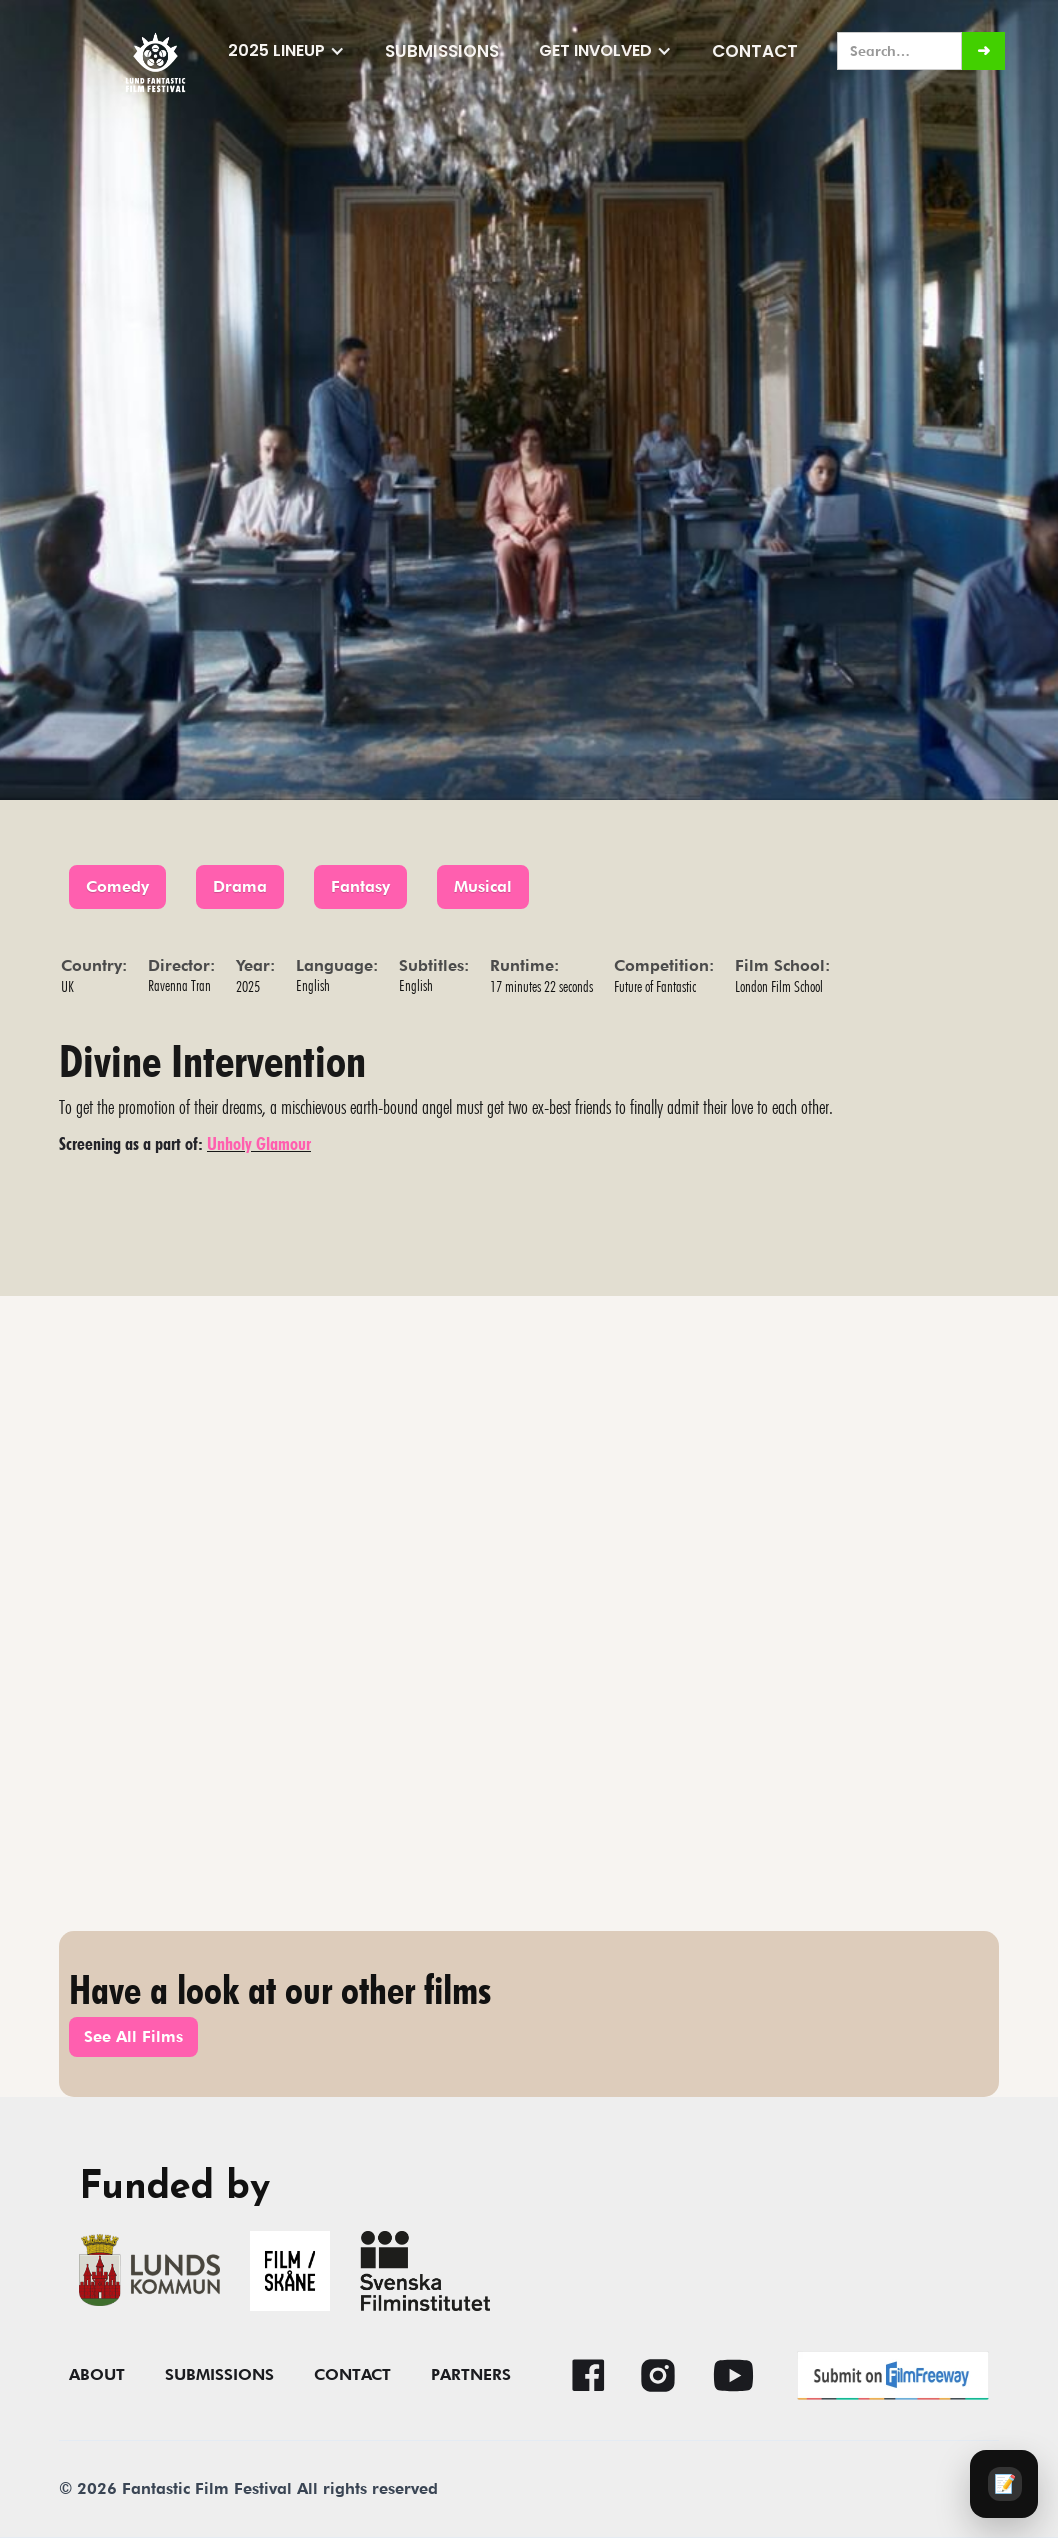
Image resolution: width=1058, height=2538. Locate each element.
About (97, 2375)
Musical (483, 886)
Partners (471, 2375)
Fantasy (360, 886)
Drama (240, 886)
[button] (286, 51)
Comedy (117, 886)
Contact (755, 51)
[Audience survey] (1004, 2484)
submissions (442, 51)
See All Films (133, 2036)
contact (352, 2375)
